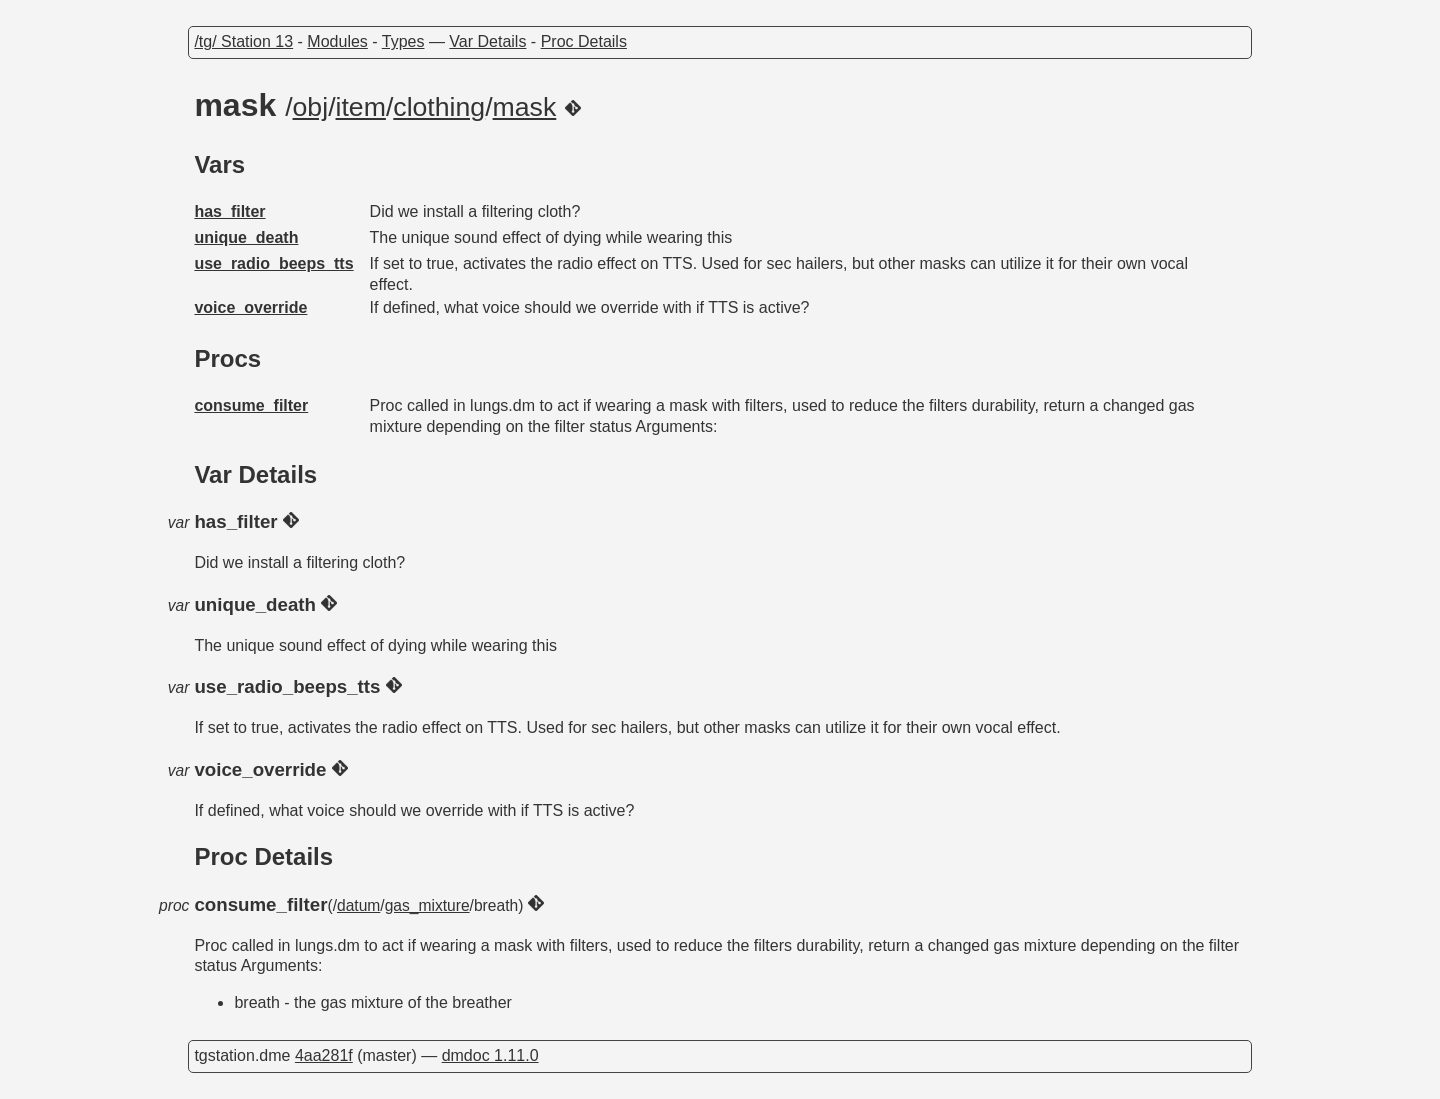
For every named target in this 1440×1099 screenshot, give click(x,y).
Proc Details (584, 41)
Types (403, 41)
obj (311, 107)
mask (525, 107)
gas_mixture (427, 905)
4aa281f (324, 1055)
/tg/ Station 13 (243, 41)
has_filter (229, 211)
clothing (439, 107)
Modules (337, 41)
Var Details (487, 41)
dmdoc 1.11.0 (490, 1055)
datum (358, 905)
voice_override (250, 307)
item (361, 107)
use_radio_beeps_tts (273, 263)
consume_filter (251, 405)
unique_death (246, 237)
